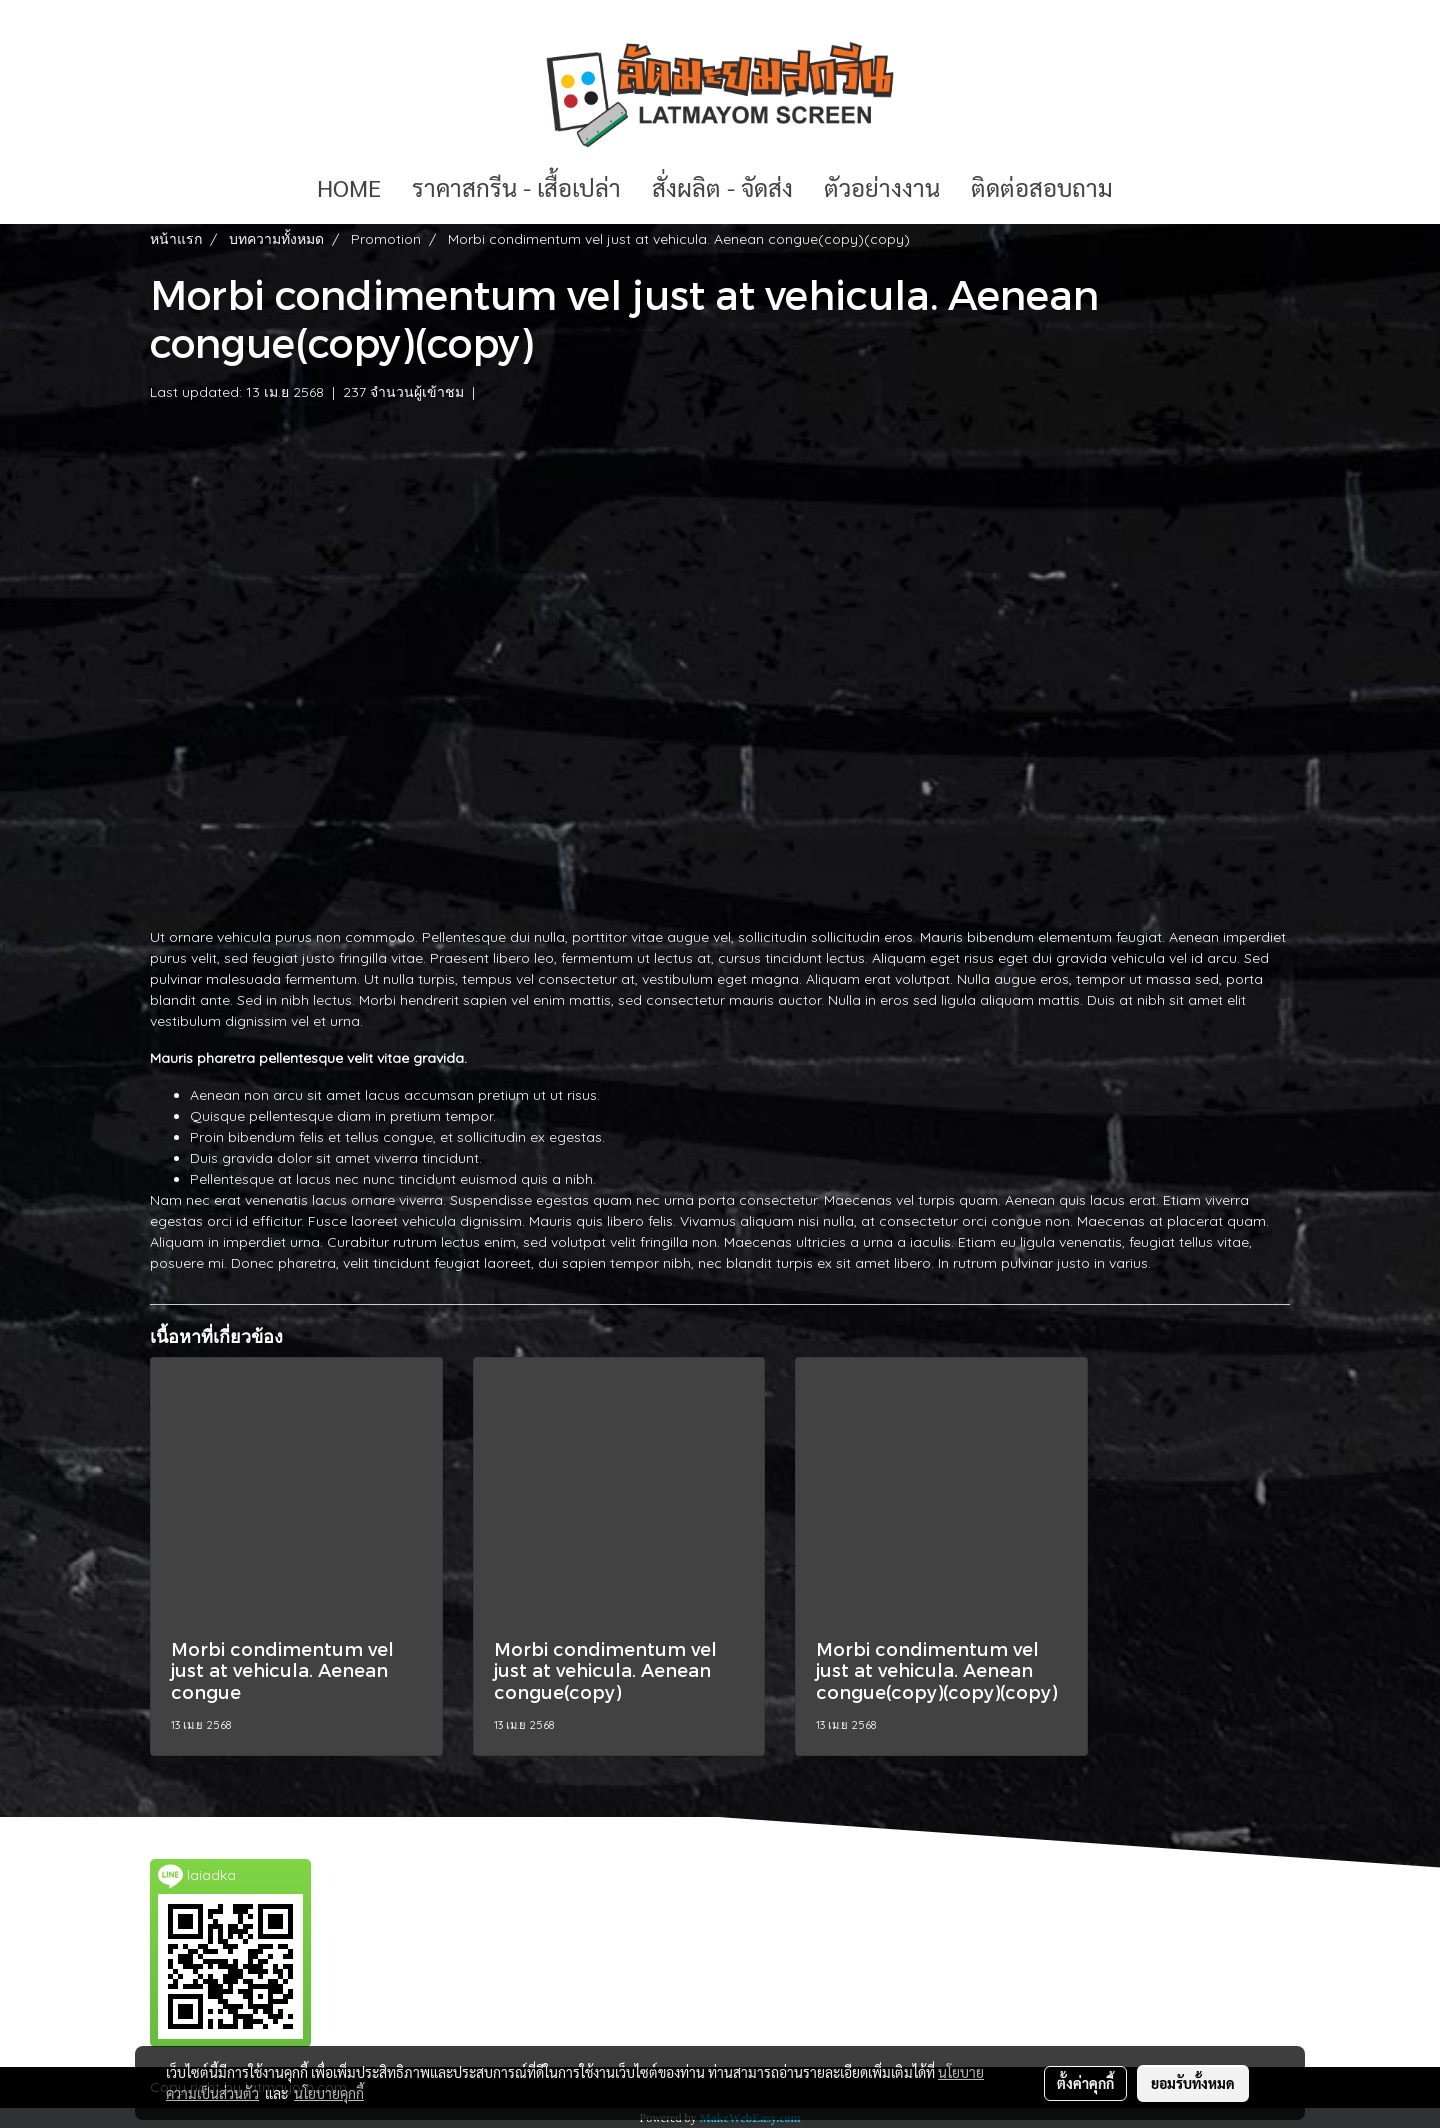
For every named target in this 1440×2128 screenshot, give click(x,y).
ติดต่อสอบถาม (1042, 187)
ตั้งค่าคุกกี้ (1085, 2083)
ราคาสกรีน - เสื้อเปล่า (516, 187)
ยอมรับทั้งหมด (1193, 2083)
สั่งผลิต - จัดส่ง (722, 187)
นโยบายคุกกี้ (329, 2093)
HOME (349, 187)
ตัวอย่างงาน (882, 187)
